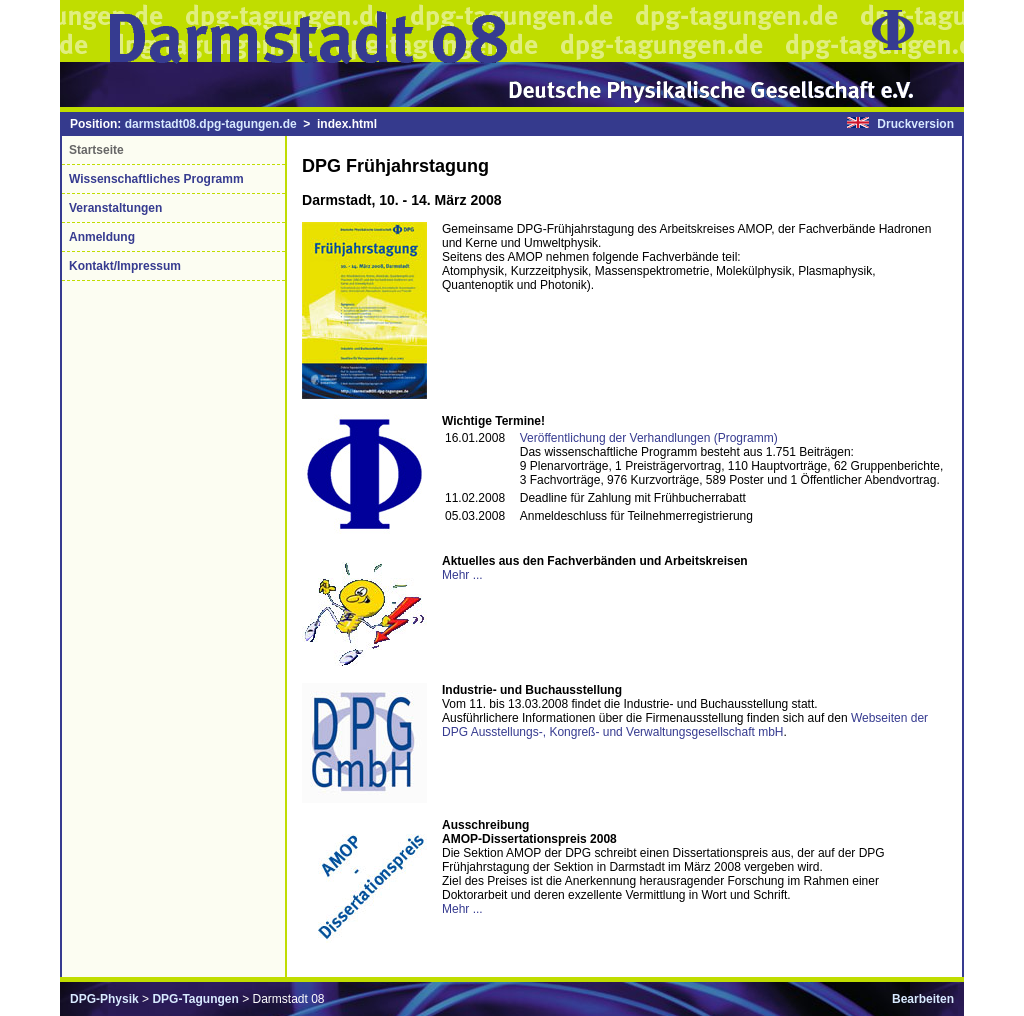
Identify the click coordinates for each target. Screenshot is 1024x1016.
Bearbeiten (923, 999)
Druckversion (915, 124)
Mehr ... (462, 575)
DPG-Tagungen (195, 999)
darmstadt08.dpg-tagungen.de (211, 124)
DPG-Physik (104, 999)
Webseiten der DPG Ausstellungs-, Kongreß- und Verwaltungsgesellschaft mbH (685, 725)
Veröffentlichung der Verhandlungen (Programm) (649, 438)
